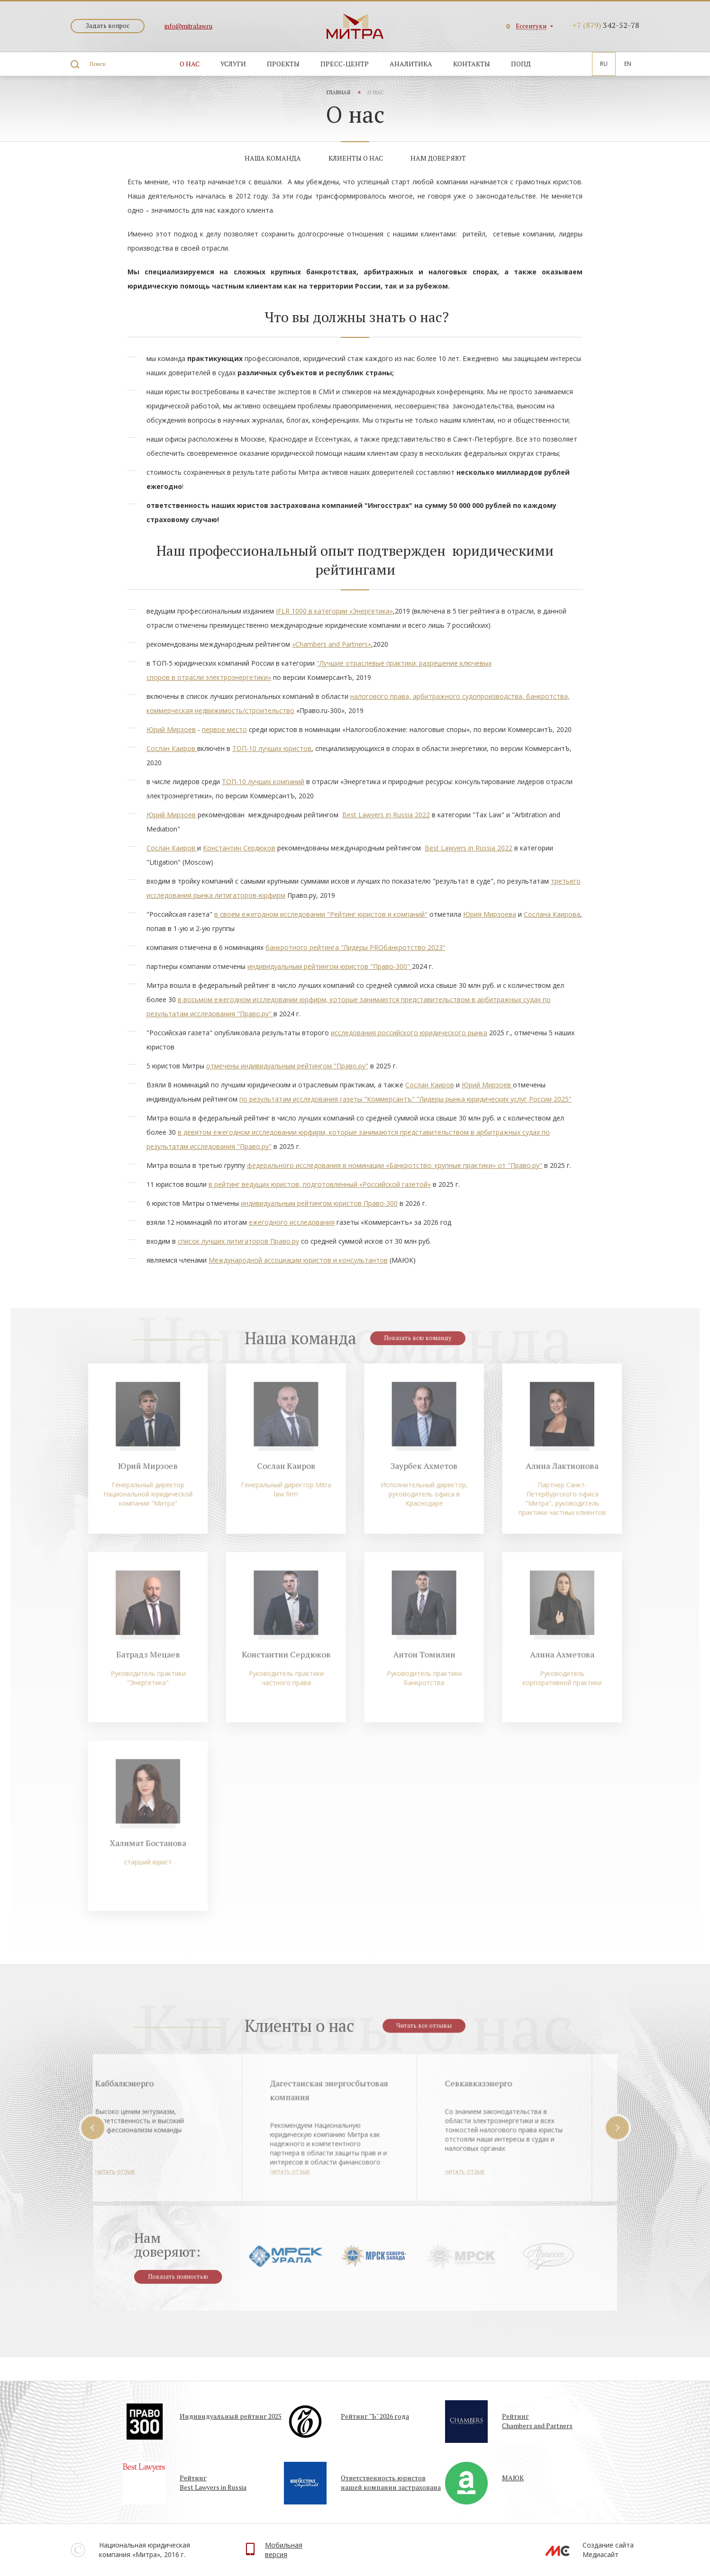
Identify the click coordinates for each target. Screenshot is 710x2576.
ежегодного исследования (292, 1222)
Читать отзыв (204, 2175)
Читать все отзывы (419, 2032)
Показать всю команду (413, 1365)
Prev (111, 2134)
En (627, 64)
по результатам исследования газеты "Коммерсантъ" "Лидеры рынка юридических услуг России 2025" (405, 1098)
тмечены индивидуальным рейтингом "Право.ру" (289, 1065)
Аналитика (411, 63)
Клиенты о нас (355, 158)
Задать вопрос (107, 25)
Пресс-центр (344, 63)
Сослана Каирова (552, 914)
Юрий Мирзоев (171, 729)
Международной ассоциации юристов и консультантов (298, 1260)
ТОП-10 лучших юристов (271, 748)
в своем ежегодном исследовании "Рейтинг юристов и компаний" (321, 914)
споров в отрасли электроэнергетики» (208, 677)
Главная (338, 92)
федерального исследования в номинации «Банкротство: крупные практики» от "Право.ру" (394, 1165)
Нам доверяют (438, 158)
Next (598, 2134)
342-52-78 (606, 25)
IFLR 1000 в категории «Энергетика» (334, 610)
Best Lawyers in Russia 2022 (386, 814)
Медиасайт (601, 2554)
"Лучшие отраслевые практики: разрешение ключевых (404, 663)
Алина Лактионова (547, 1484)
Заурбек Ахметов (419, 1484)
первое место (224, 729)
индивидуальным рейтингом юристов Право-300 (319, 1203)
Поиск (98, 63)
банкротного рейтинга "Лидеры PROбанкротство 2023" (355, 947)
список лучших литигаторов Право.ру (238, 1241)
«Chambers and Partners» (331, 644)
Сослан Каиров (171, 748)
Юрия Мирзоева (489, 914)
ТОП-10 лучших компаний (263, 781)
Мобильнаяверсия (283, 2549)
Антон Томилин (419, 1659)
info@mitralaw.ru (188, 26)
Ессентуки (531, 26)
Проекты (283, 63)
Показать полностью (190, 2282)
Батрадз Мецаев (162, 1659)
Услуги (233, 63)
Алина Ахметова (547, 1659)
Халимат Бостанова (163, 1834)
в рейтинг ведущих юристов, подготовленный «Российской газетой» (320, 1184)
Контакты (471, 63)
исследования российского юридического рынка (409, 1032)
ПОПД (521, 63)
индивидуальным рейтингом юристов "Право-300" (329, 966)
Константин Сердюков (239, 847)
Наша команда (273, 158)
